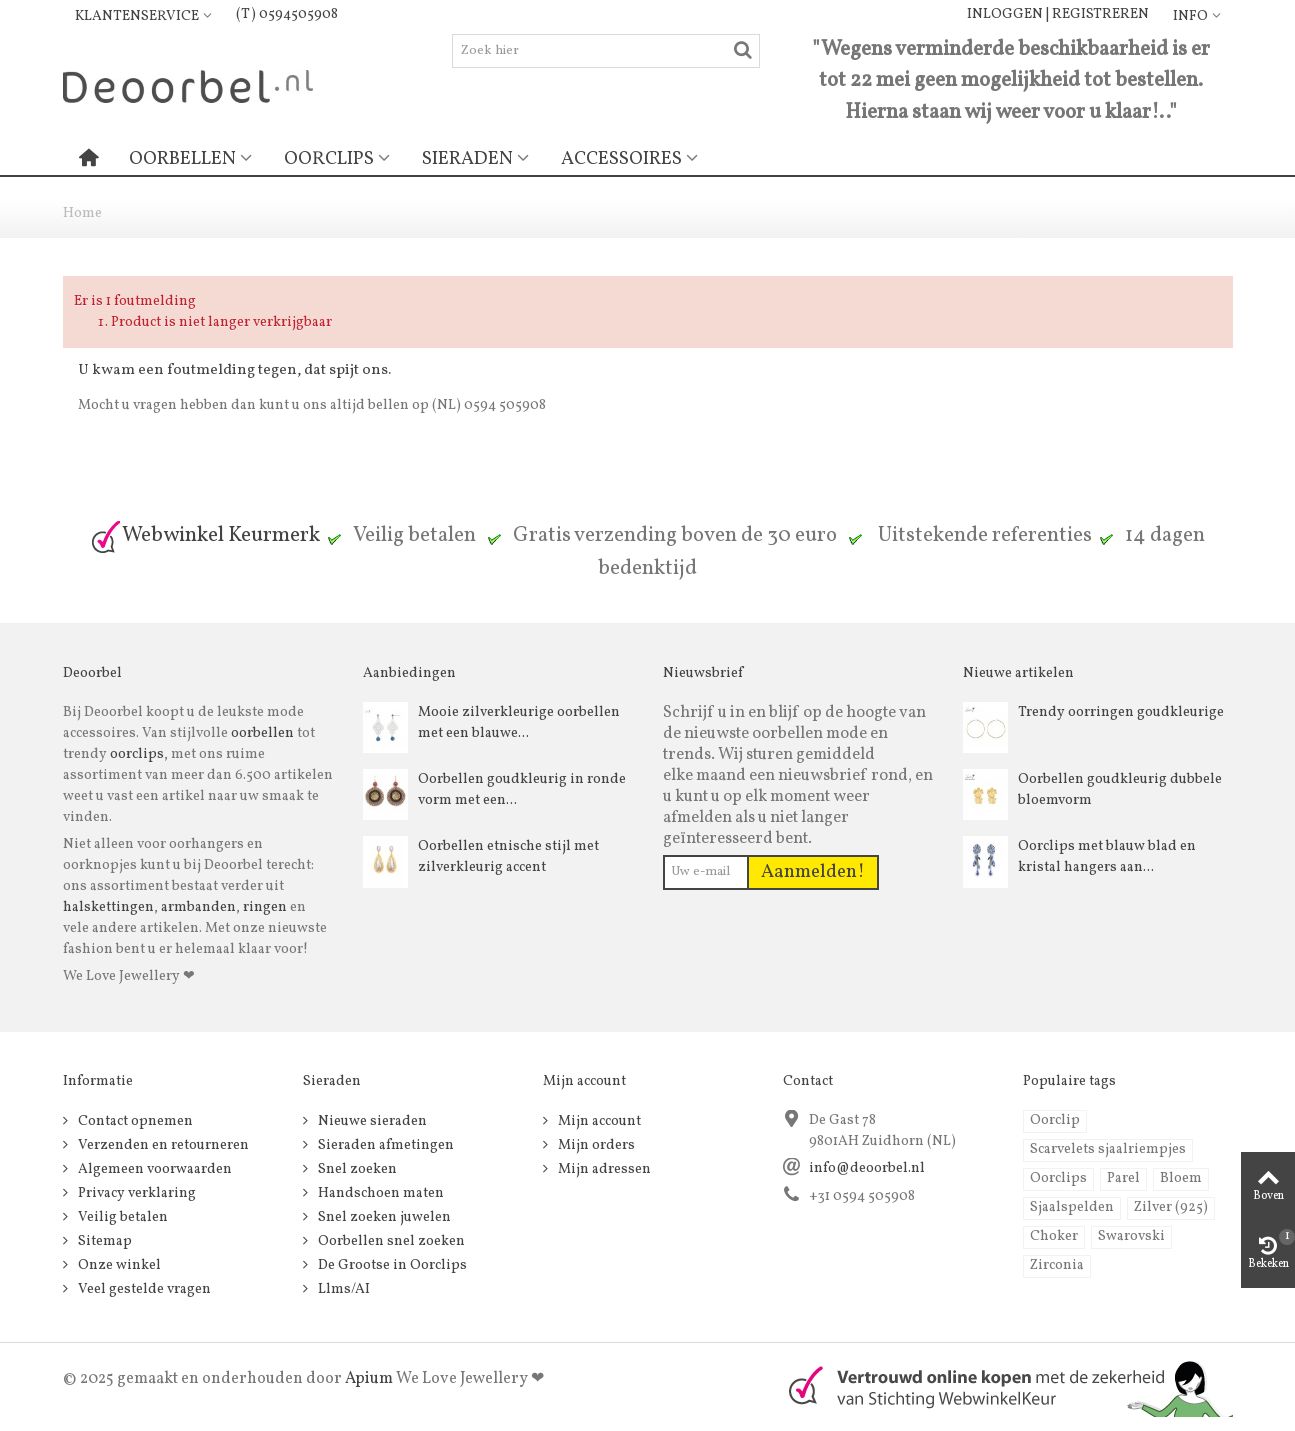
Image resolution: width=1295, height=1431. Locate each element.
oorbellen (261, 733)
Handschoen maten (379, 1193)
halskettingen (108, 907)
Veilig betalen (121, 1217)
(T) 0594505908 (287, 14)
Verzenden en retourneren (162, 1145)
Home (82, 213)
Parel (1123, 1178)
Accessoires (621, 159)
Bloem (1181, 1178)
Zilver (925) (1171, 1207)
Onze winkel (118, 1265)
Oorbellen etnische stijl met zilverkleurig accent (508, 857)
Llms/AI (342, 1289)
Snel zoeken (356, 1169)
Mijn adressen (603, 1169)
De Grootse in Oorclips (391, 1265)
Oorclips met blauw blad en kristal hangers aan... (1107, 857)
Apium (369, 1379)
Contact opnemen (134, 1121)
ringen (265, 907)
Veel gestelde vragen (143, 1289)
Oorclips (329, 159)
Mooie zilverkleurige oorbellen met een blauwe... (519, 723)
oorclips (137, 754)
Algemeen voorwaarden (153, 1169)
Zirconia (1057, 1265)
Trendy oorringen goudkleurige (1121, 712)
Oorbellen (182, 159)
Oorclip (1055, 1120)
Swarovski (1131, 1236)
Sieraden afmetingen (384, 1145)
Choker (1054, 1236)
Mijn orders (595, 1145)
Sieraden (467, 159)
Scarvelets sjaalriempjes (1108, 1149)
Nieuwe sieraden (371, 1121)
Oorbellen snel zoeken (390, 1241)
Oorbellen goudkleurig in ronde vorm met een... (522, 790)
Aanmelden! (813, 872)
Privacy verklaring (135, 1193)
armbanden (198, 907)
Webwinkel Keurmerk (205, 535)
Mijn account (598, 1121)
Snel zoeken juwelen (383, 1217)
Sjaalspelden (1072, 1207)
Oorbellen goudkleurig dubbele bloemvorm (1120, 790)
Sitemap (103, 1241)
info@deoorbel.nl (867, 1168)
